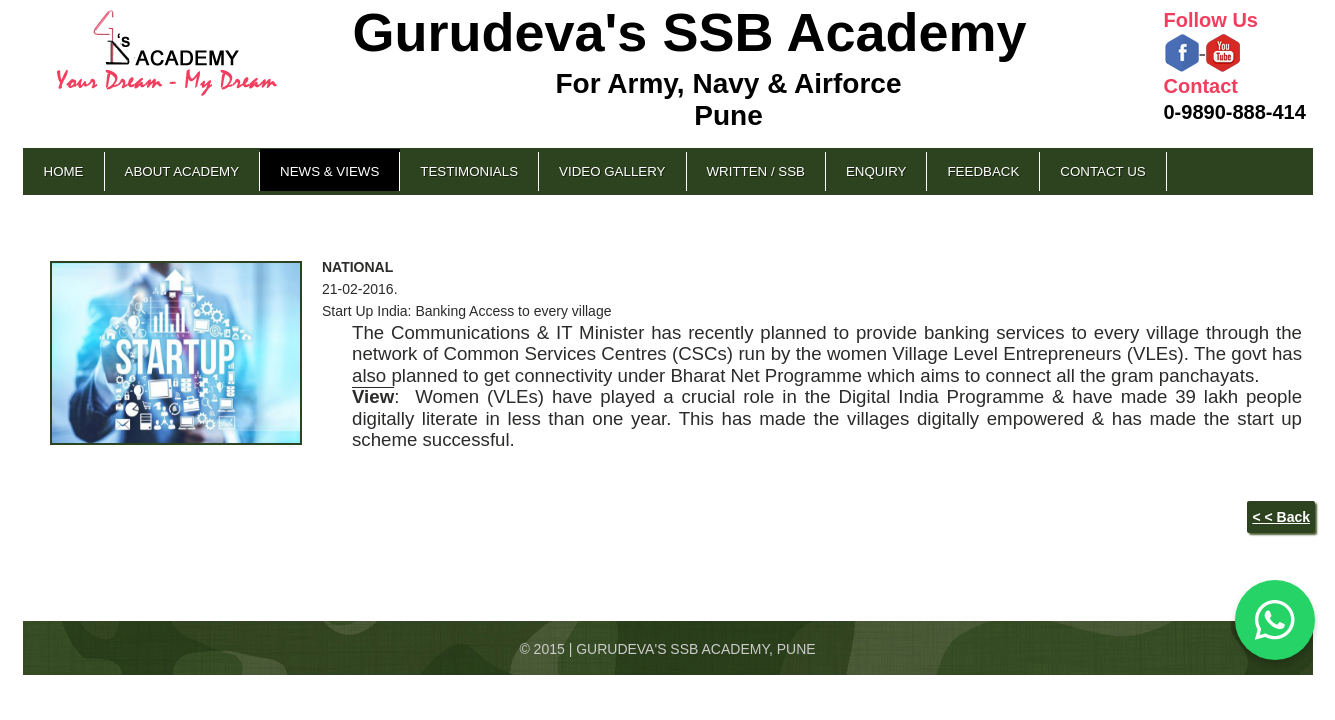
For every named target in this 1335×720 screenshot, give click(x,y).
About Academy (182, 171)
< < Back (1281, 517)
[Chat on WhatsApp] (1275, 620)
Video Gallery (612, 171)
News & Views (329, 171)
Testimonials (469, 171)
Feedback (983, 171)
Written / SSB (756, 171)
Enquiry (876, 171)
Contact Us (1102, 171)
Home (64, 171)
